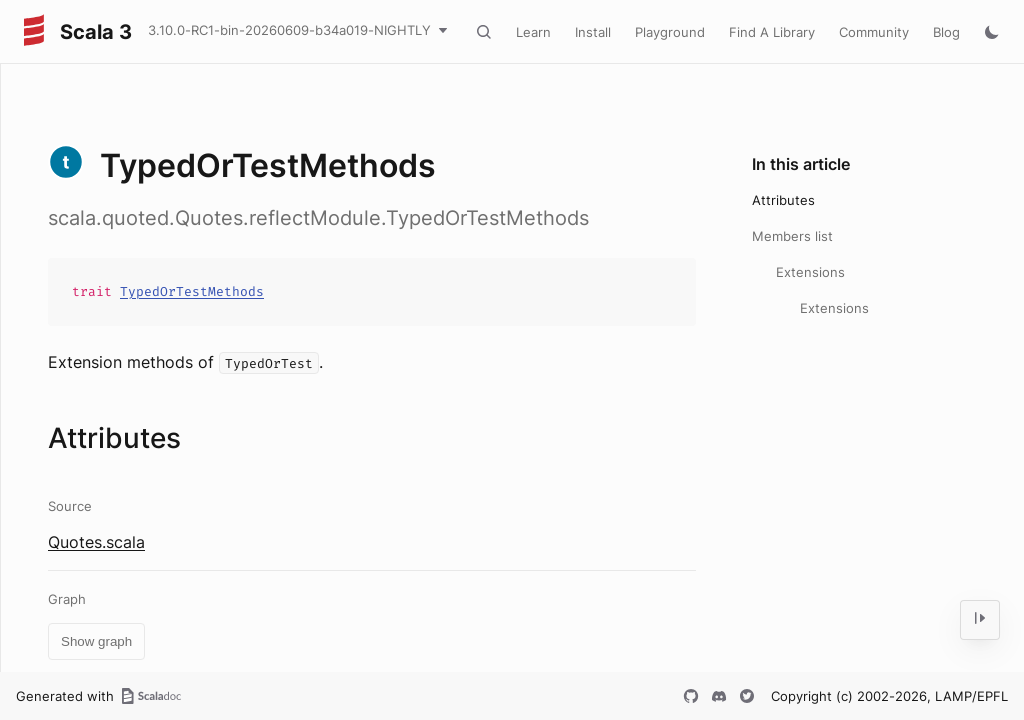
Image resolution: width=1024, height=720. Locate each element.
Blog (946, 32)
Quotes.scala (96, 542)
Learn (533, 32)
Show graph (96, 641)
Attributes (783, 200)
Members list (792, 236)
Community (874, 32)
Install (593, 32)
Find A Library (772, 32)
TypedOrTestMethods (192, 291)
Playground (670, 32)
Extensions (810, 272)
